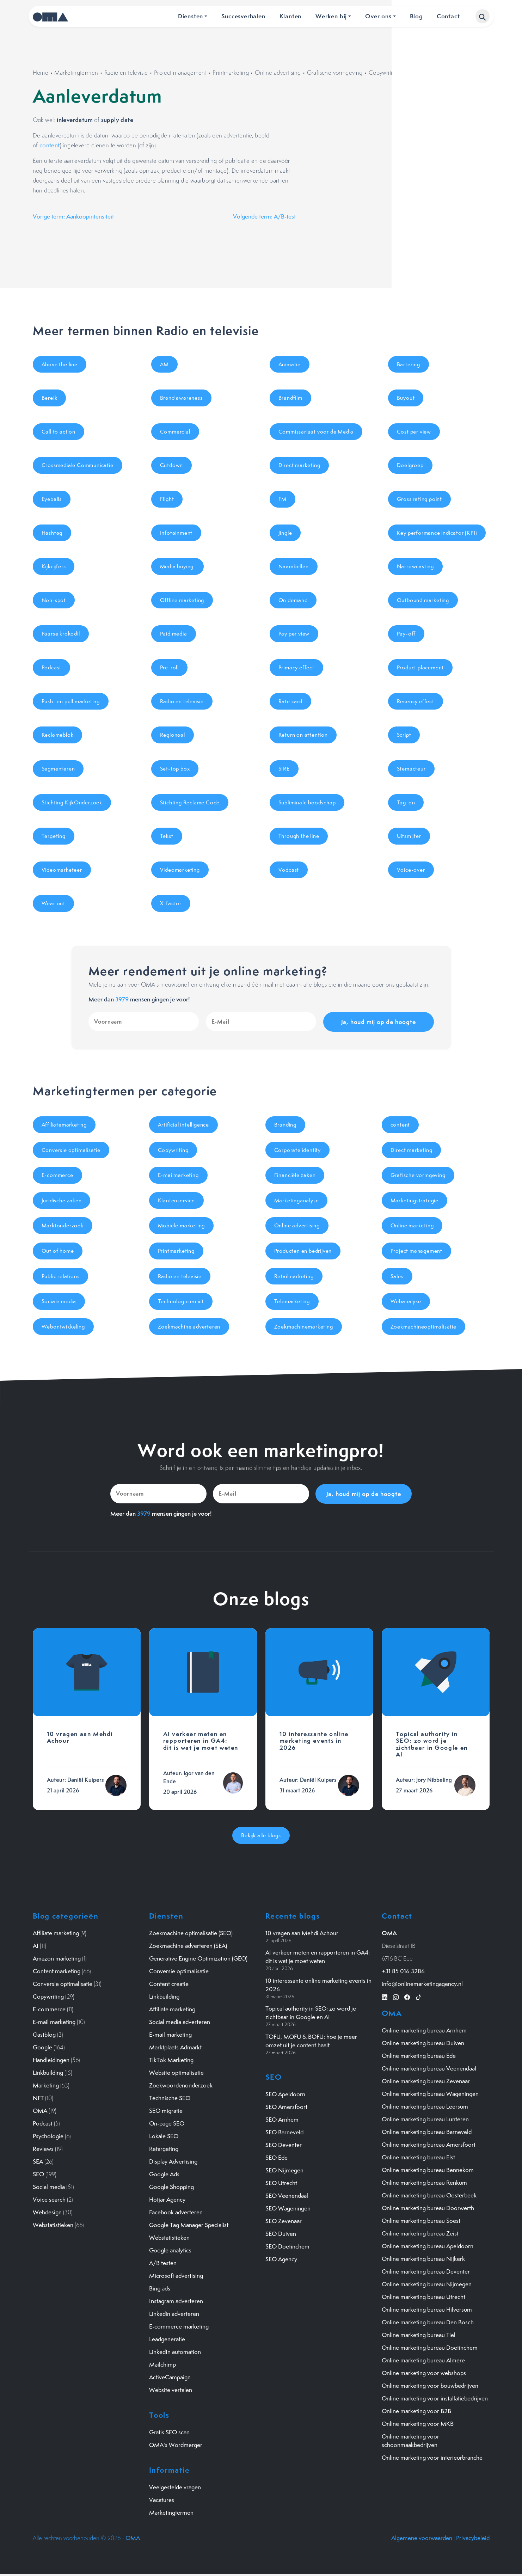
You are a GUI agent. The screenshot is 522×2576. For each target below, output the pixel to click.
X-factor (171, 903)
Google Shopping (171, 2187)
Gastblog (44, 2034)
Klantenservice (176, 1200)
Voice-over (411, 869)
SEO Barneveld (284, 2132)
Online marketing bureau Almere (423, 2360)
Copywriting (384, 72)
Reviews (43, 2149)
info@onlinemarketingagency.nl (422, 1984)
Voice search (49, 2199)
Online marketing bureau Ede (419, 2056)
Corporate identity (297, 1150)
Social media (49, 2187)
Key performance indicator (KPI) (437, 532)
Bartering (408, 364)
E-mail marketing (54, 2022)
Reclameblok (58, 734)
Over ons (378, 16)
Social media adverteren (179, 2022)
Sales (397, 1276)
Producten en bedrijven (303, 1251)
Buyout (406, 397)
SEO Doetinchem (287, 2246)
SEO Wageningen (288, 2208)
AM (164, 364)
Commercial (175, 431)
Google (42, 2047)
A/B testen (163, 2263)
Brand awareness (181, 397)
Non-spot (54, 600)
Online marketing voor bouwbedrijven (430, 2386)
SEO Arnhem (282, 2119)
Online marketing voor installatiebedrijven (435, 2398)
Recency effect (415, 701)
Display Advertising (173, 2161)
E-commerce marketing (179, 2326)
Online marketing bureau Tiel (418, 2335)
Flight (167, 499)
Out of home (58, 1251)
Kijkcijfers (54, 566)
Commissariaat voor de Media (316, 431)
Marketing (46, 2085)
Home (41, 72)
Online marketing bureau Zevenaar (426, 2081)
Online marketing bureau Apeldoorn (427, 2246)
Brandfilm (290, 397)
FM (282, 499)
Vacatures (161, 2500)
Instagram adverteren (176, 2301)
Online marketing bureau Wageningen (430, 2094)
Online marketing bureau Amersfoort (428, 2144)
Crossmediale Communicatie (77, 465)
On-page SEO (166, 2123)
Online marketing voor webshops (424, 2373)
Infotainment (176, 532)
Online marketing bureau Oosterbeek (429, 2195)
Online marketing (412, 1225)
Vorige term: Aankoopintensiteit (73, 216)
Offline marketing (182, 600)
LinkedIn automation (175, 2352)
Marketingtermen (76, 72)
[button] (482, 16)
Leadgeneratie (167, 2339)
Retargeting (163, 2149)
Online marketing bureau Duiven (423, 2043)
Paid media (173, 633)
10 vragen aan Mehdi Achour (301, 1933)
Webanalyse (406, 1301)
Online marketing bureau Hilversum (427, 2309)
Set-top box (175, 768)
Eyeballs (52, 499)
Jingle (285, 532)
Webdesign (47, 2212)
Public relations (61, 1276)
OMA (40, 2111)
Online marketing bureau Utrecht (423, 2297)
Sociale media (59, 1301)
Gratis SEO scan (169, 2432)
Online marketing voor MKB (418, 2424)
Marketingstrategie (414, 1200)
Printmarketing (231, 72)
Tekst (166, 836)
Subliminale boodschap (307, 802)
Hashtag (52, 532)
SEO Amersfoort (286, 2107)
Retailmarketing (294, 1276)
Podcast (52, 667)
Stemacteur (411, 768)
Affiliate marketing (56, 1933)
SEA (38, 2161)
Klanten (291, 16)
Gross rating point (419, 499)
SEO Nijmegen (284, 2170)
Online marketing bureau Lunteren (425, 2119)
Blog (416, 16)
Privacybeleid (473, 2538)
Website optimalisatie (176, 2073)
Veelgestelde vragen (175, 2487)
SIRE (284, 768)
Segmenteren (58, 768)
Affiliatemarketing (64, 1124)
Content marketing (56, 1971)
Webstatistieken (53, 2225)
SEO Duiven (280, 2234)
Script (404, 734)
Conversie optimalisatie (71, 1150)
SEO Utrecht (281, 2183)
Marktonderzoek (63, 1225)
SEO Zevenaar (283, 2221)
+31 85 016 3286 (403, 1971)
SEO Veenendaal (286, 2196)
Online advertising (278, 72)
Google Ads (164, 2174)
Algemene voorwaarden (421, 2538)
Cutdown (171, 465)
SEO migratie (166, 2111)
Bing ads (159, 2288)
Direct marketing (299, 465)
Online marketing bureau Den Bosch (428, 2322)
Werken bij (331, 16)
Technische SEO (169, 2098)
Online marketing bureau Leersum (425, 2106)
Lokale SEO (163, 2136)
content (49, 145)
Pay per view (294, 633)
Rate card (290, 701)
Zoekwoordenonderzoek (181, 2085)
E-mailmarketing (178, 1175)
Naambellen (293, 566)
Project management (180, 72)
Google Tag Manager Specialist (188, 2225)
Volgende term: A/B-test (264, 216)
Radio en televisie (126, 72)
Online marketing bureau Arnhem (424, 2030)
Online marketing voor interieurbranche (432, 2457)
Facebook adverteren (176, 2212)
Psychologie (48, 2136)
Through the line (298, 836)
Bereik (49, 397)
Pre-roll (169, 667)
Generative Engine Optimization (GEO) (198, 1958)
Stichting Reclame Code (190, 802)
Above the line (60, 364)
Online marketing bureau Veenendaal (429, 2068)
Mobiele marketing (181, 1225)
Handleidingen (51, 2060)
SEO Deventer (283, 2145)
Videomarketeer (62, 869)
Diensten (190, 16)
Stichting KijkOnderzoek (72, 802)
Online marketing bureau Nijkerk (423, 2259)
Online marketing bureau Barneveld (427, 2132)
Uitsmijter (409, 836)
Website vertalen (170, 2390)
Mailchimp (162, 2364)
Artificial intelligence (183, 1124)
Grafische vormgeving (335, 72)
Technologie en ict (181, 1301)
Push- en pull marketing (71, 701)
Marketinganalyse (296, 1200)
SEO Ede (276, 2157)
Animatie (289, 364)
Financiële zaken (295, 1175)
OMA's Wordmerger (175, 2445)
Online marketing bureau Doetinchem (430, 2347)
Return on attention (303, 734)
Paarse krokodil (61, 633)
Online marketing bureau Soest (421, 2221)
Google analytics (170, 2250)
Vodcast (288, 869)
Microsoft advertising (176, 2276)
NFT (38, 2098)
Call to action (58, 431)
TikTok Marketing (171, 2060)
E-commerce (57, 1175)
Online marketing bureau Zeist (420, 2233)
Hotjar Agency (167, 2199)
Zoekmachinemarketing (303, 1326)
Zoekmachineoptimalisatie (423, 1326)
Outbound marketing (423, 600)
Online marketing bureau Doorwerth (428, 2208)
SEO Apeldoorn (285, 2094)
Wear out (53, 903)
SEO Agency (281, 2259)
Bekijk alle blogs (261, 1835)
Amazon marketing (57, 1958)
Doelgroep (410, 465)
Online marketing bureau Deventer (426, 2271)
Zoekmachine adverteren (189, 1326)
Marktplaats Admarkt (175, 2047)
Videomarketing (180, 869)
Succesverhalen (243, 16)
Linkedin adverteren (174, 2314)
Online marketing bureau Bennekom (428, 2170)
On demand (293, 600)
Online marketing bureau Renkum (424, 2182)
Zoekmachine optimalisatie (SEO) (191, 1933)
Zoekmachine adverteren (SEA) (188, 1946)
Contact (448, 16)
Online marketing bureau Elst (418, 2157)
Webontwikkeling (63, 1326)
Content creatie (169, 1984)
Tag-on (406, 802)
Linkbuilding (48, 2073)
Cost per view (414, 431)
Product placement (420, 667)
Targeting (54, 836)
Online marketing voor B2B (416, 2411)
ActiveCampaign (170, 2377)
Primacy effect (296, 667)
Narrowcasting (415, 566)
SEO (38, 2174)
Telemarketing (292, 1301)
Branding (285, 1124)
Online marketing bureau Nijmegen (427, 2284)
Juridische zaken (62, 1200)
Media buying (177, 566)
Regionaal (172, 734)
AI (35, 1946)
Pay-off (406, 633)
